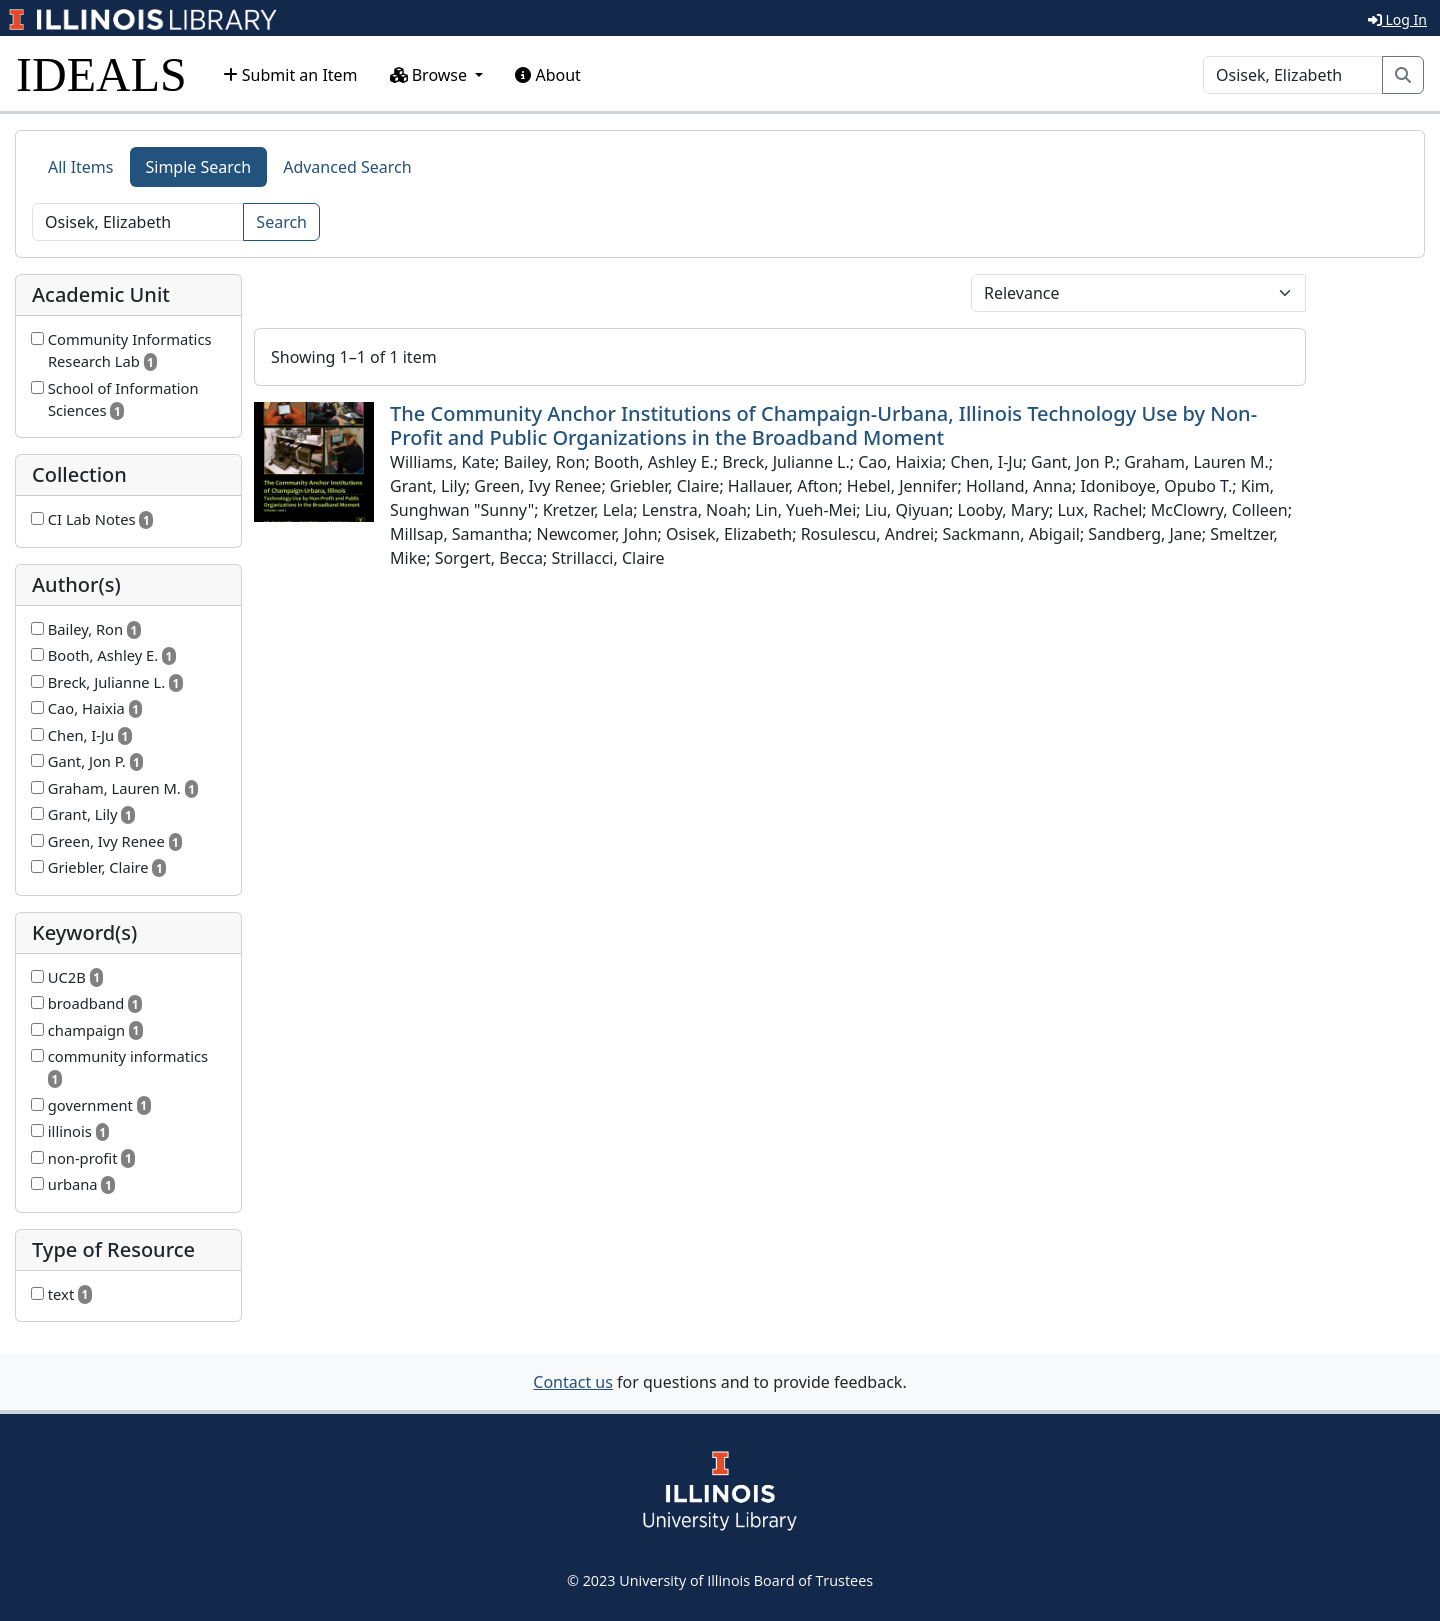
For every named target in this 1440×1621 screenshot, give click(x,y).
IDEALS (101, 74)
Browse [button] (431, 75)
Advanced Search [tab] (347, 167)
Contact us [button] (573, 1382)
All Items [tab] (81, 167)
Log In (1397, 19)
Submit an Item (290, 75)
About (548, 75)
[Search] (1293, 75)
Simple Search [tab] (199, 167)
